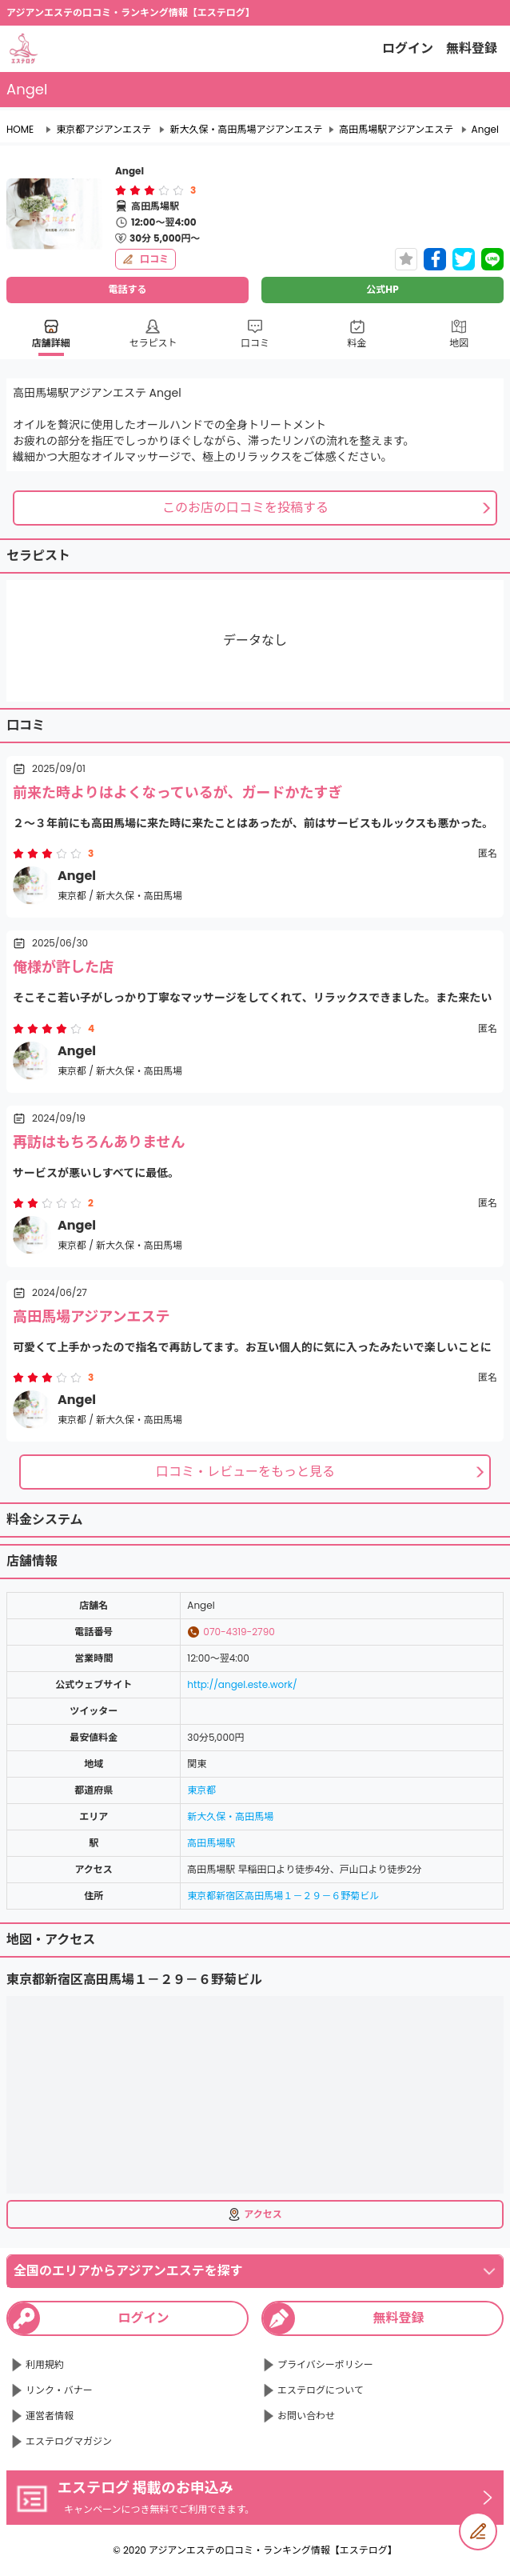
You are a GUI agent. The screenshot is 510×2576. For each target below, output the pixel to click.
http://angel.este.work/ (242, 1684)
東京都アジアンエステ (103, 129)
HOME (20, 129)
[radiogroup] (149, 190)
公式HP (382, 289)
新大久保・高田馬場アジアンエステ (245, 129)
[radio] (122, 190)
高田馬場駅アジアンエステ (396, 129)
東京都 (201, 1790)
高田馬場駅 (211, 1843)
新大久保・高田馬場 (230, 1816)
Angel (485, 129)
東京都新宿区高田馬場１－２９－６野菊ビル (283, 1895)
